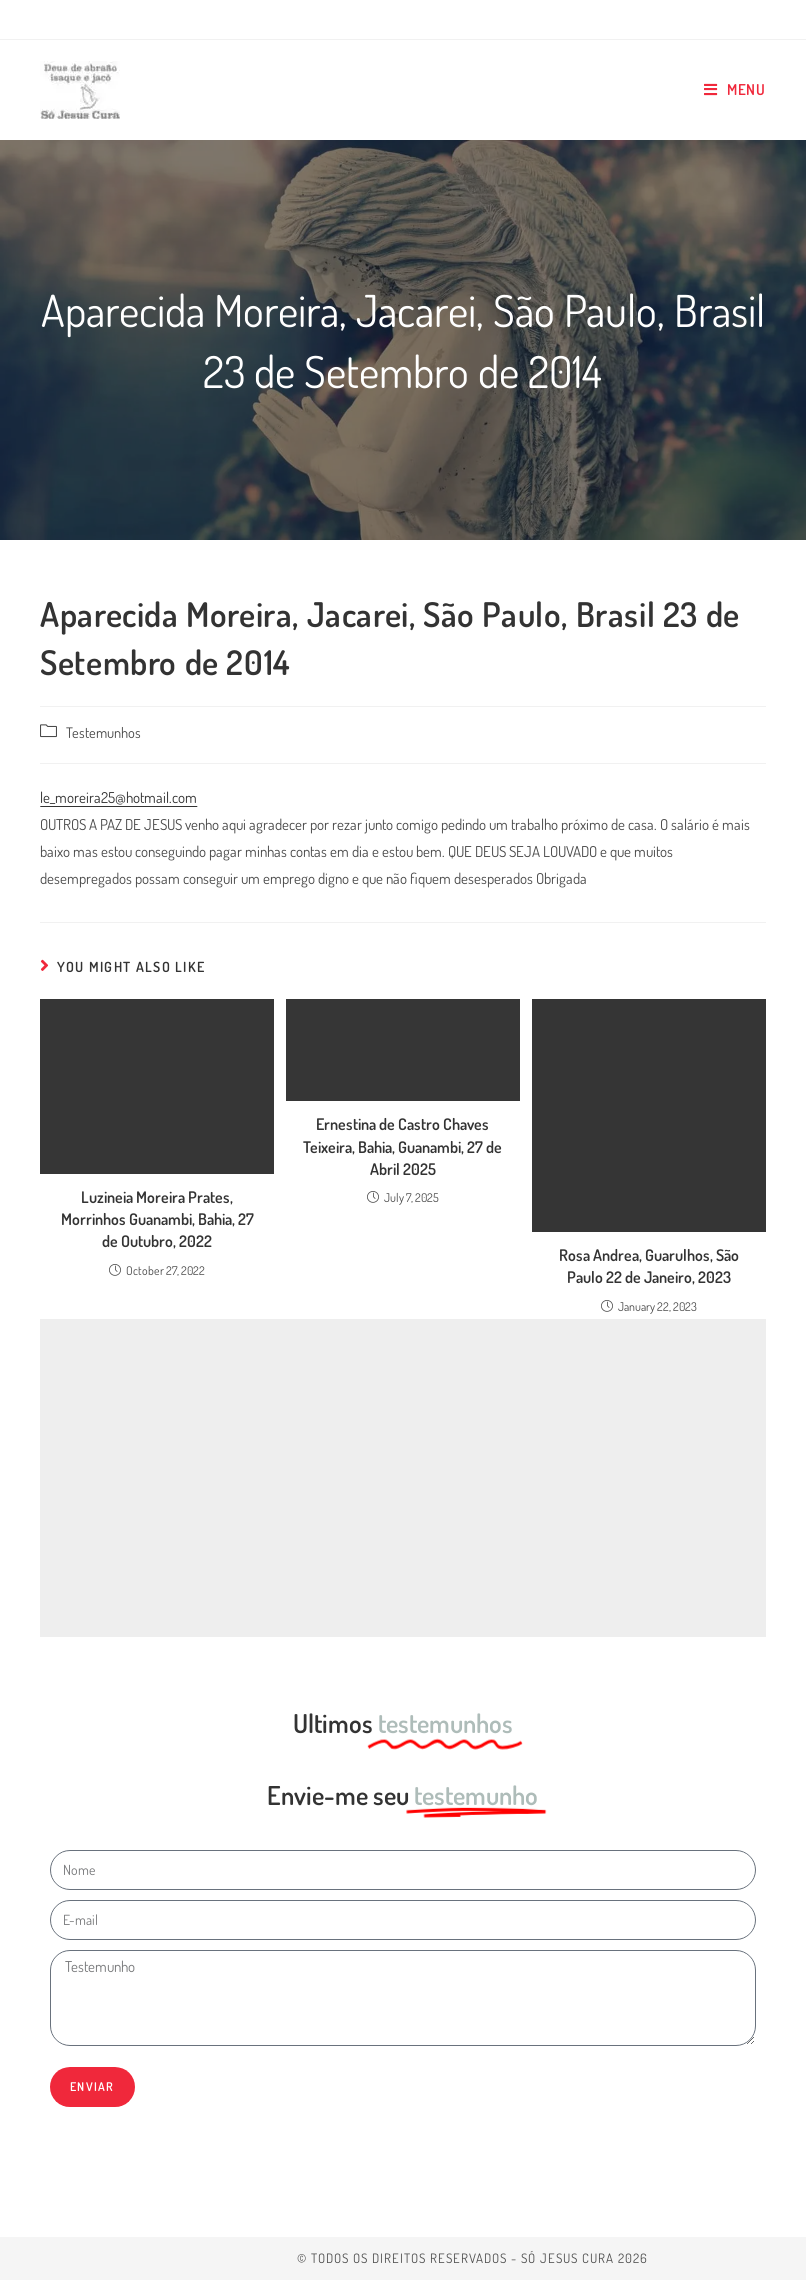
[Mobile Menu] (735, 90)
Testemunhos (103, 732)
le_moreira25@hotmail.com (118, 797)
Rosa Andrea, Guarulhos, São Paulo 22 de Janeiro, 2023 (649, 1266)
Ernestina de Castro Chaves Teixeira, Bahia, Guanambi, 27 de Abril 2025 (402, 1146)
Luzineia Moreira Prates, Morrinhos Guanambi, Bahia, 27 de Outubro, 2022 (157, 1219)
